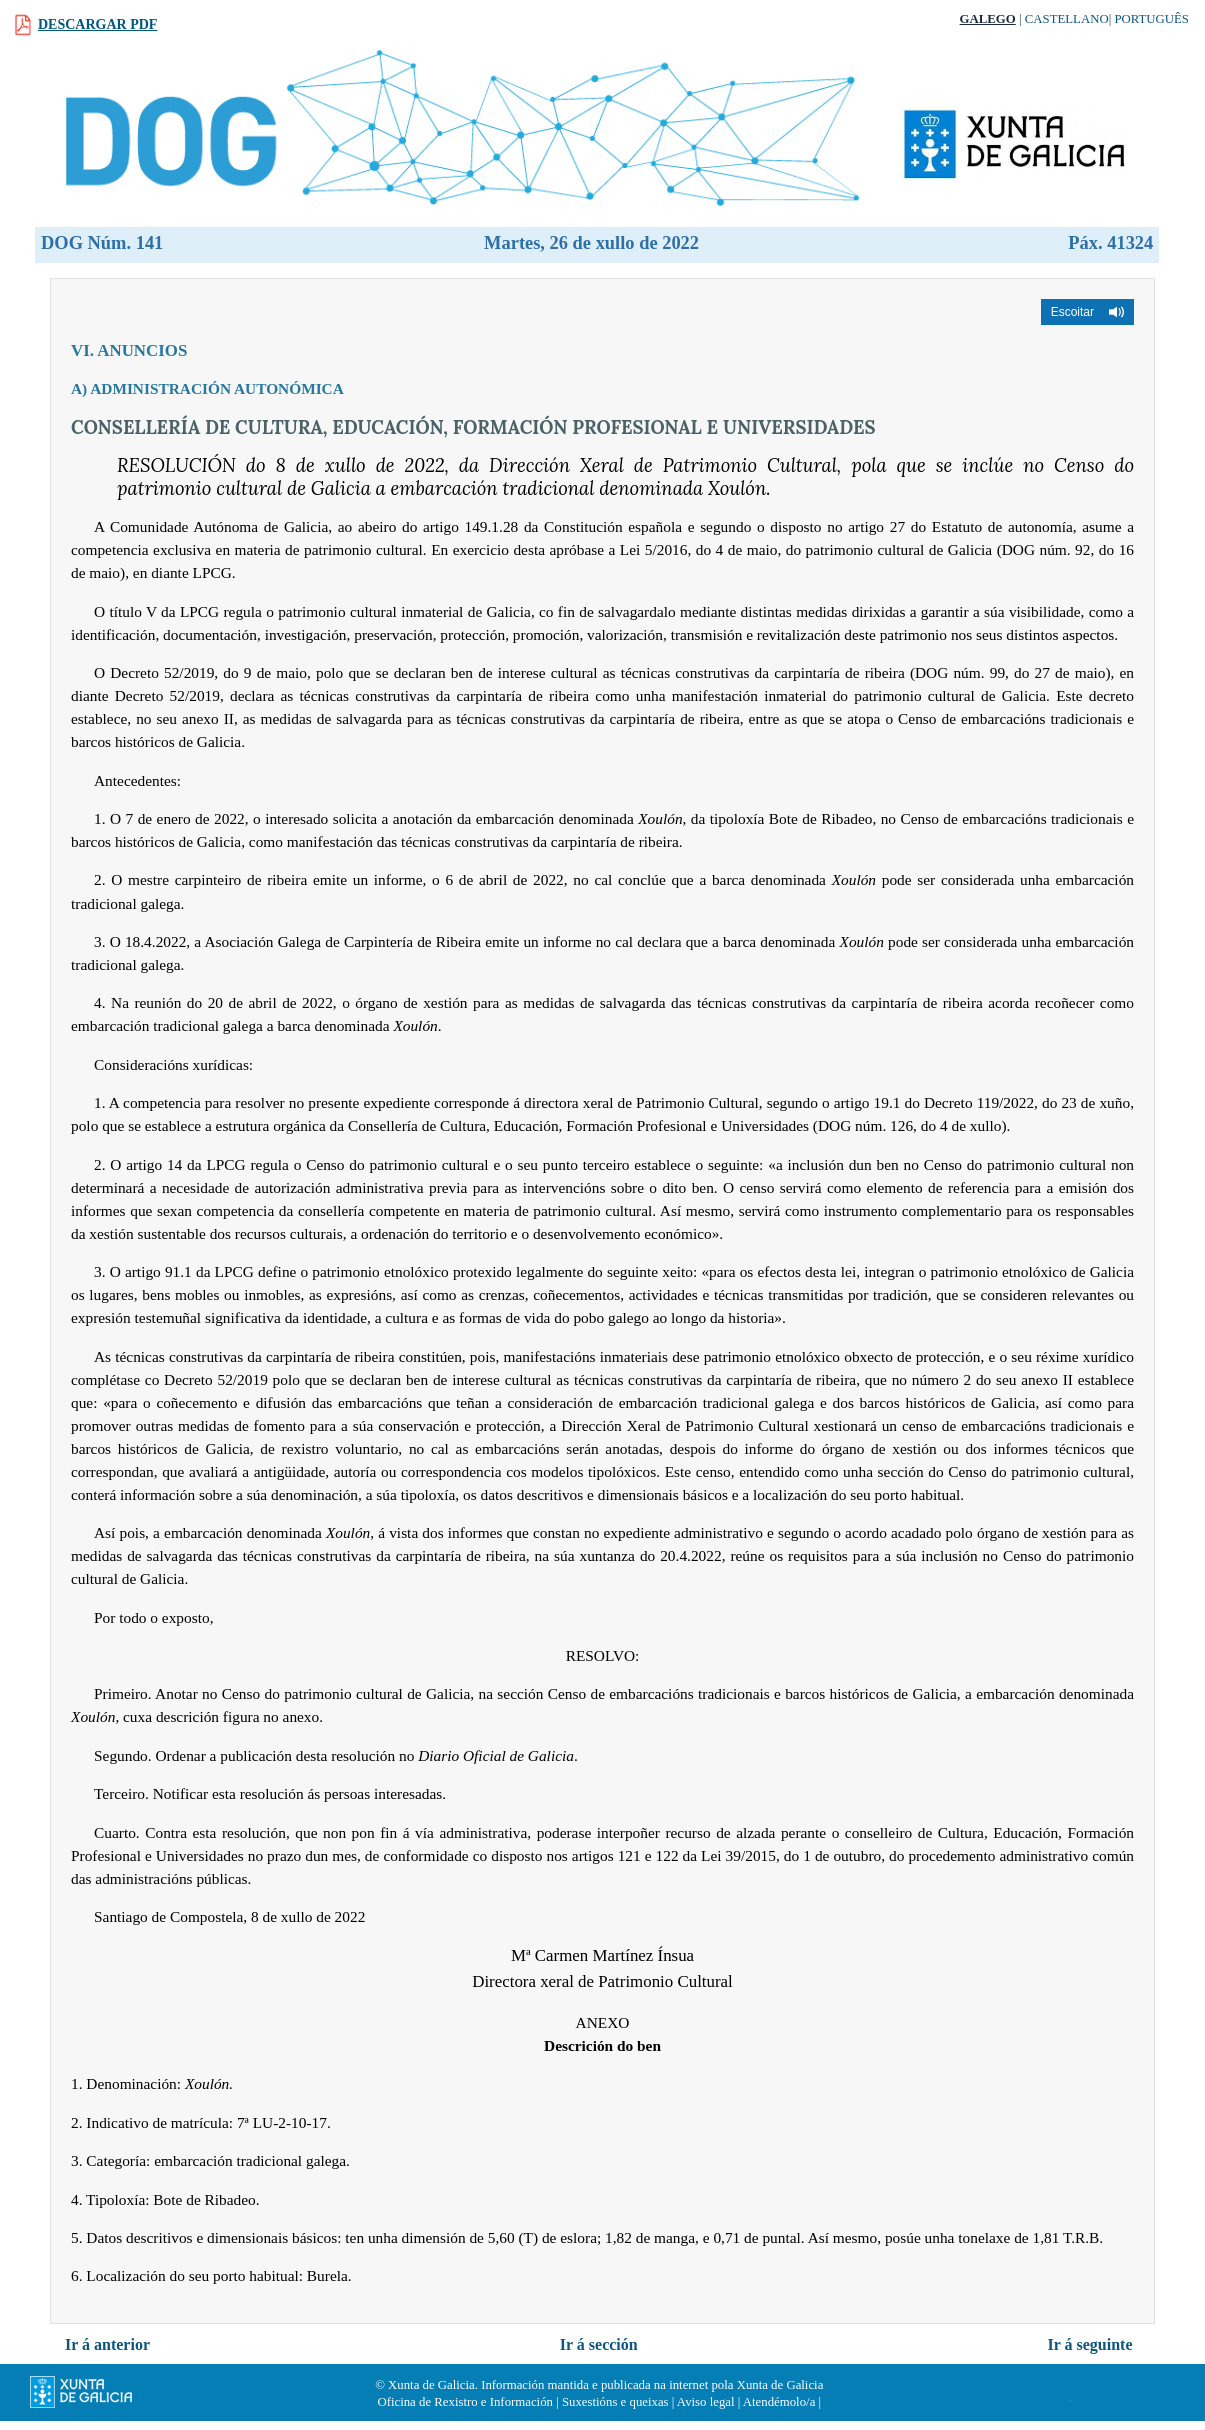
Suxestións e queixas (615, 2402)
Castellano (1067, 19)
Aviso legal (706, 2402)
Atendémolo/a (779, 2402)
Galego (988, 19)
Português (1151, 19)
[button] (1087, 312)
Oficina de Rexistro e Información (465, 2402)
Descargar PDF (97, 24)
